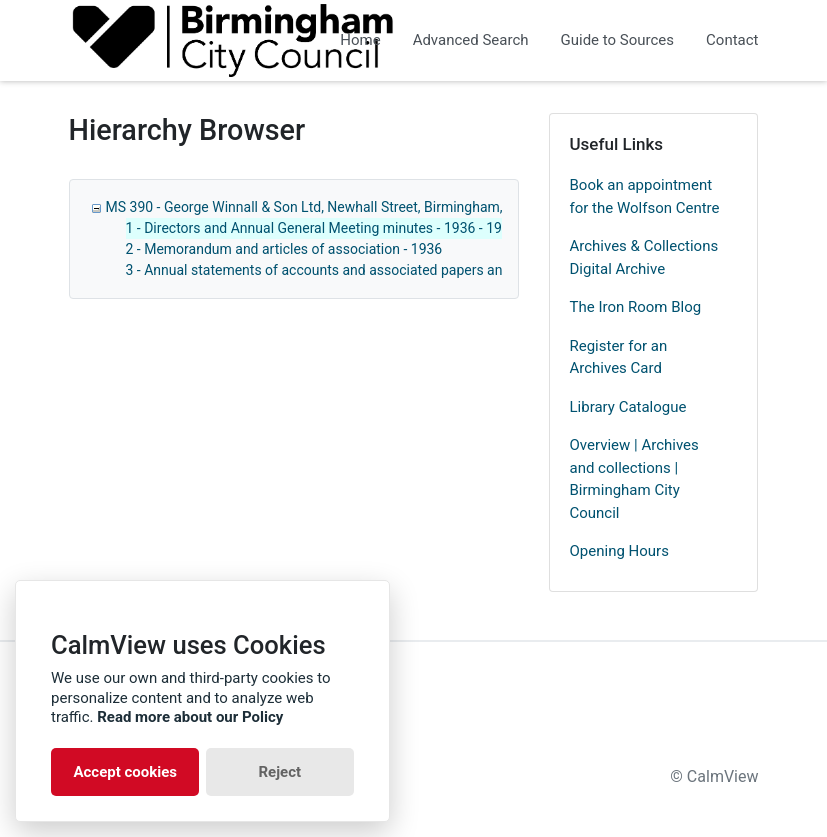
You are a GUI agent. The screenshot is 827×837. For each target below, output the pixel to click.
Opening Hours (619, 551)
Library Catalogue (628, 407)
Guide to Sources (618, 40)
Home (360, 40)
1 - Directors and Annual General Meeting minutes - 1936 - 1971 (322, 228)
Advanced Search (471, 40)
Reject (279, 772)
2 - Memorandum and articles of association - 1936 (284, 249)
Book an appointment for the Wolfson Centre (645, 196)
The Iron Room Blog (636, 307)
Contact (732, 40)
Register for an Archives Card (619, 357)
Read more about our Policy (190, 717)
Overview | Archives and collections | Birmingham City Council (634, 479)
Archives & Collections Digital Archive (644, 257)
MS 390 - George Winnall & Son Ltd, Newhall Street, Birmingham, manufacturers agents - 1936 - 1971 (417, 207)
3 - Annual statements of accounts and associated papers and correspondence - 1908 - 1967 (413, 270)
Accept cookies (125, 772)
